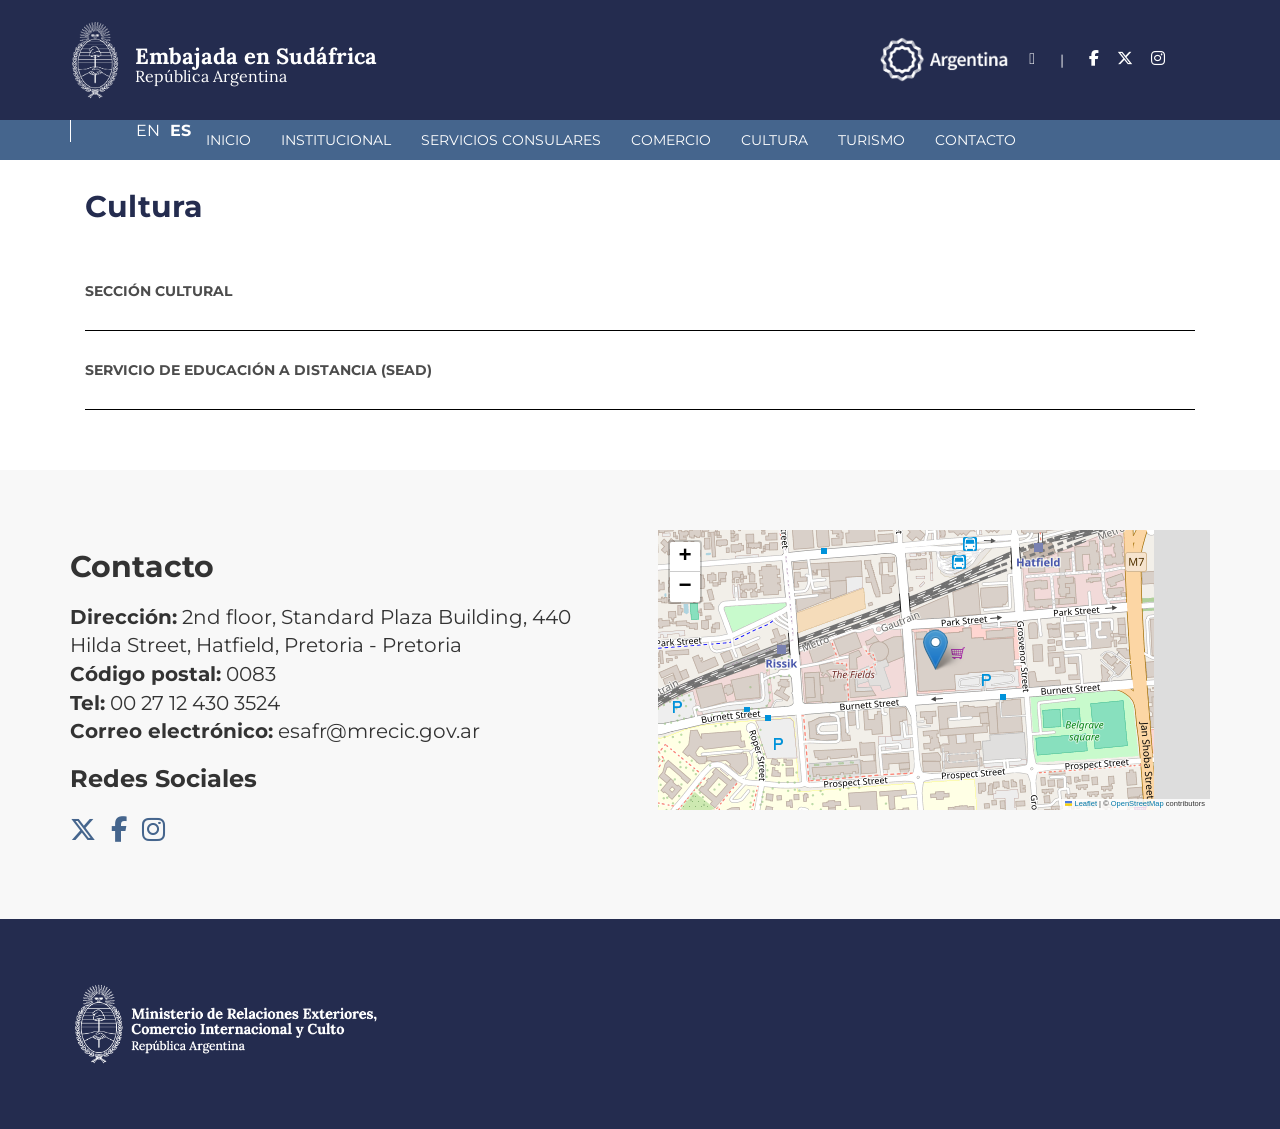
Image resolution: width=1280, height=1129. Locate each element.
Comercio (565, 140)
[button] (935, 649)
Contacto (869, 140)
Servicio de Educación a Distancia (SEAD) (258, 370)
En (1159, 58)
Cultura (668, 140)
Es (1199, 58)
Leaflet (1081, 803)
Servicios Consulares (405, 140)
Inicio (122, 140)
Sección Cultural (158, 291)
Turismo (765, 140)
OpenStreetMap (1137, 803)
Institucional (230, 140)
